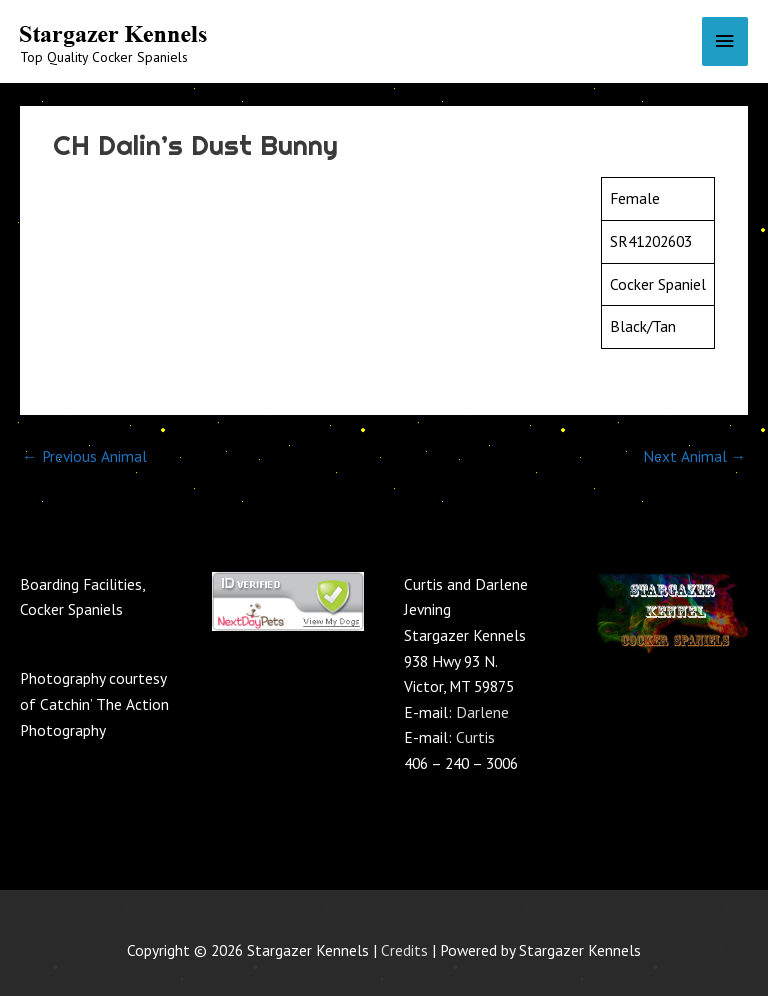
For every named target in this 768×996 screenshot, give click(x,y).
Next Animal (695, 456)
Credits (404, 950)
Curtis (475, 737)
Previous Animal (84, 456)
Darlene (482, 712)
